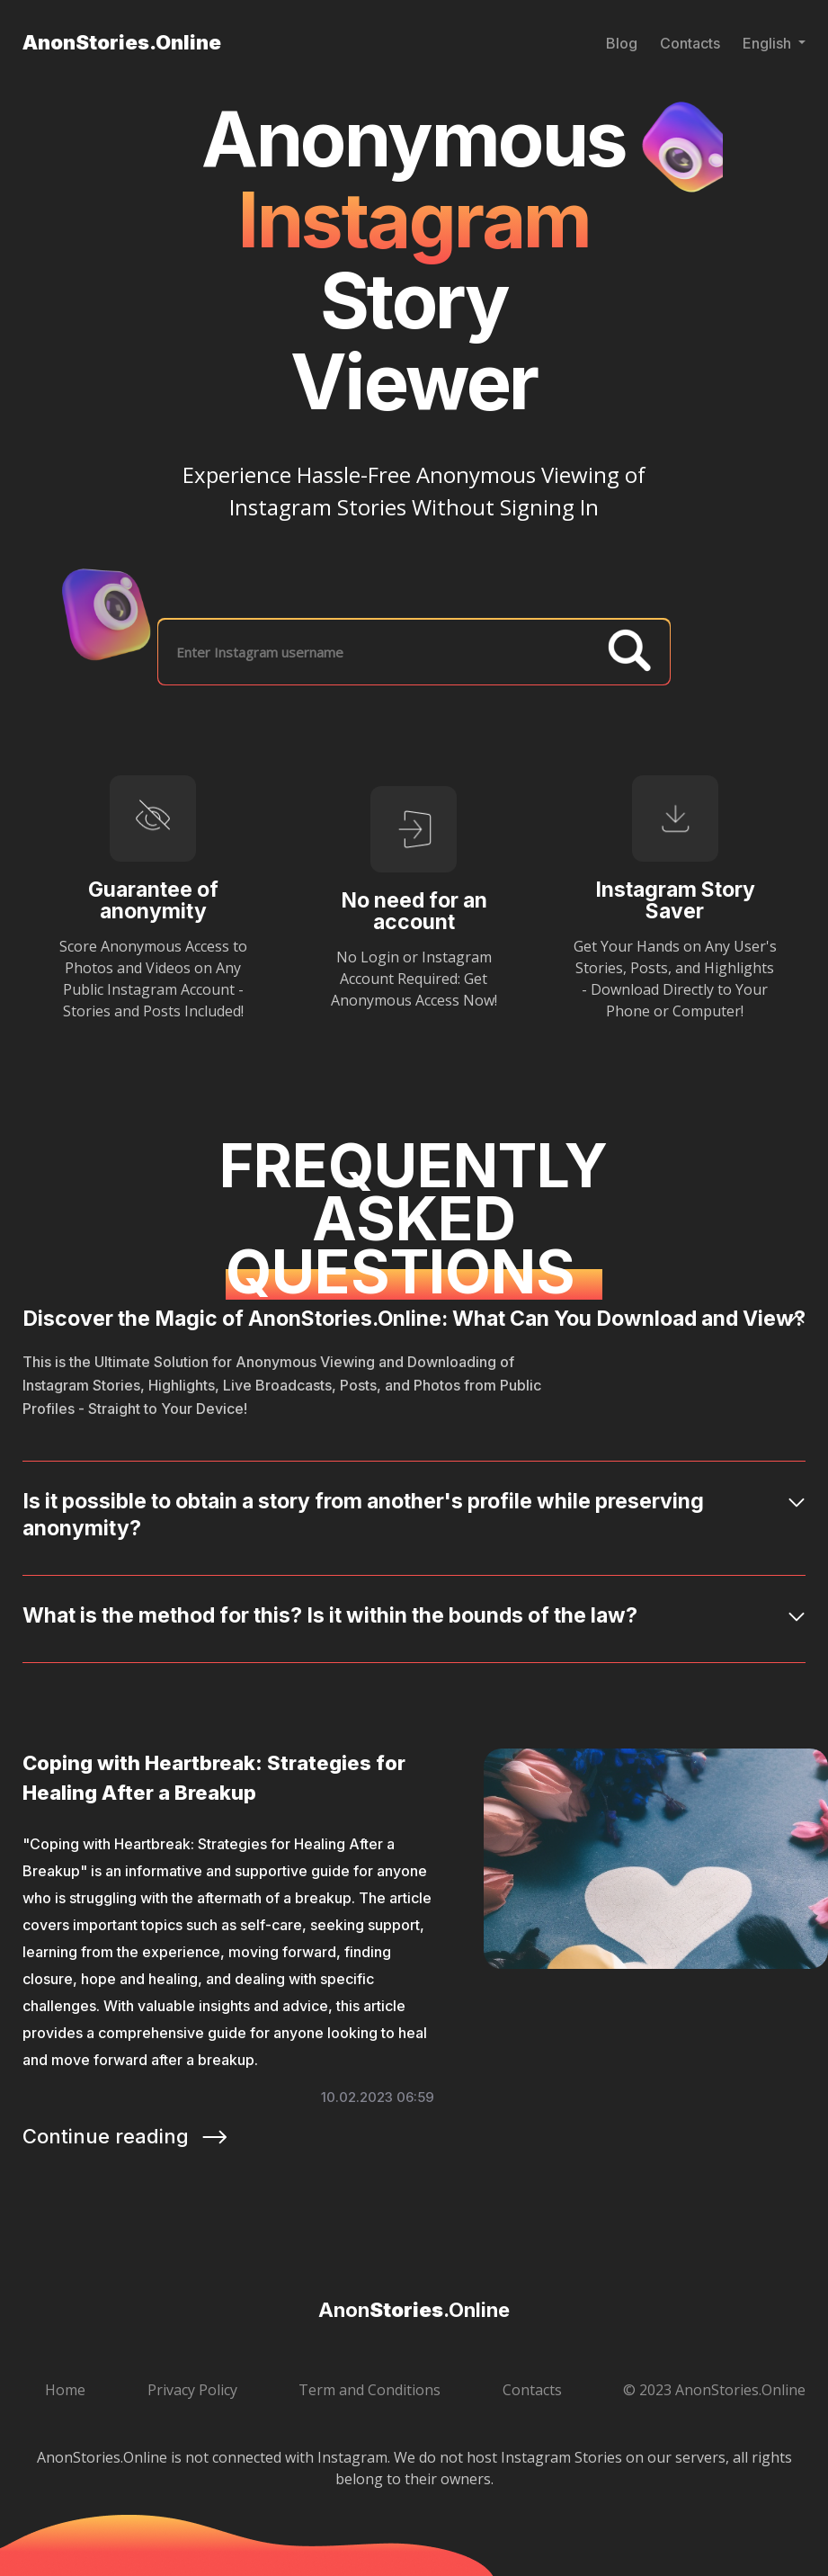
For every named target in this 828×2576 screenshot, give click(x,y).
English (769, 43)
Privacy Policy (192, 2390)
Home (65, 2390)
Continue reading (125, 2136)
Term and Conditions (369, 2390)
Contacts (690, 43)
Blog (621, 43)
